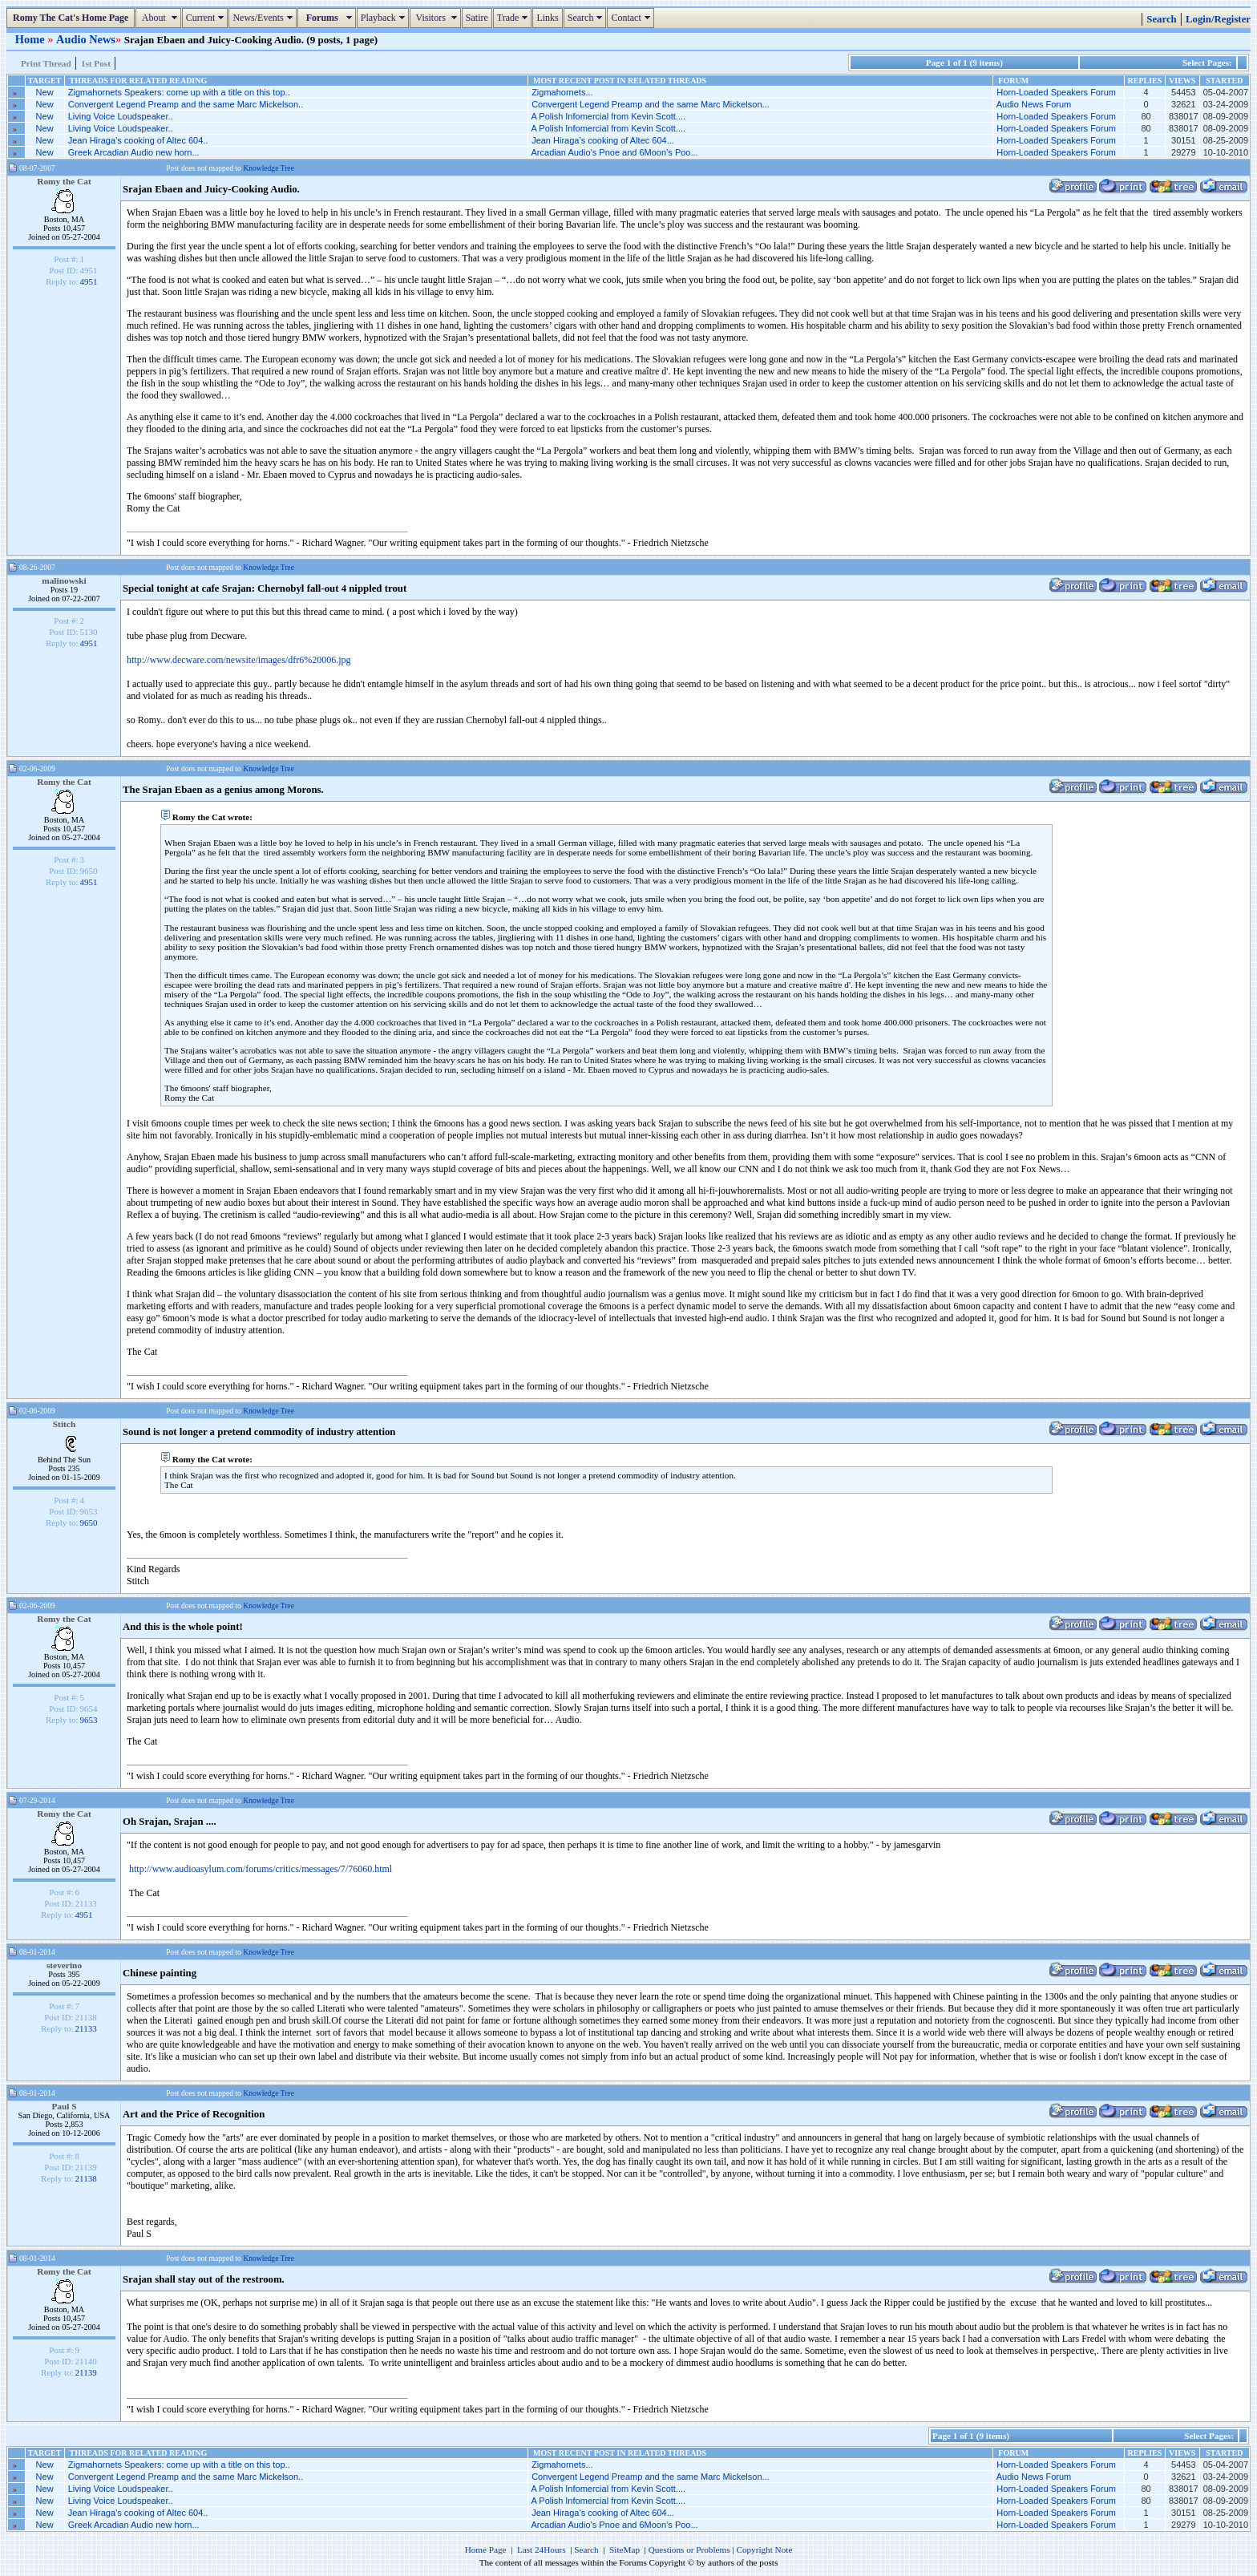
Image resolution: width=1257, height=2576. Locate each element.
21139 (86, 2372)
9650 (89, 1522)
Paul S (63, 2106)
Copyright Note (764, 2549)
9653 (89, 1720)
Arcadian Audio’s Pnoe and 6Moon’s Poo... (614, 152)
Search (587, 17)
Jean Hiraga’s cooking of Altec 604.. (138, 140)
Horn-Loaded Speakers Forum (1056, 92)
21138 (86, 2178)
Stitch (64, 1424)
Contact (632, 17)
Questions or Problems (689, 2549)
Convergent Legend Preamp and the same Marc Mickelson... (650, 104)
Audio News (85, 39)
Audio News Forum (1034, 104)
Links (547, 17)
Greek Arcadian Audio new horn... (134, 152)
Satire (477, 17)
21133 (86, 2028)
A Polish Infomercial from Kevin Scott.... (608, 116)
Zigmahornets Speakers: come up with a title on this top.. (179, 92)
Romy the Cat (64, 181)
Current (207, 17)
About (159, 17)
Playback (385, 17)
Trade (514, 17)
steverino (64, 1965)
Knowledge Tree (268, 168)
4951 (89, 281)
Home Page (486, 2549)
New (45, 92)
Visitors (437, 17)
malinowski (64, 580)
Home (31, 39)
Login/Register (1218, 19)
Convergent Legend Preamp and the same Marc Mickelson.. (186, 104)
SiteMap (624, 2549)
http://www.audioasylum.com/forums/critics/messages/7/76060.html (260, 1868)
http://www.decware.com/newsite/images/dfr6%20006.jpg (239, 659)
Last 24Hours (541, 2549)
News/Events (264, 17)
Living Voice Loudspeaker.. (120, 116)
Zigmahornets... (561, 92)
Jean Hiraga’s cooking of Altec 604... (602, 140)
